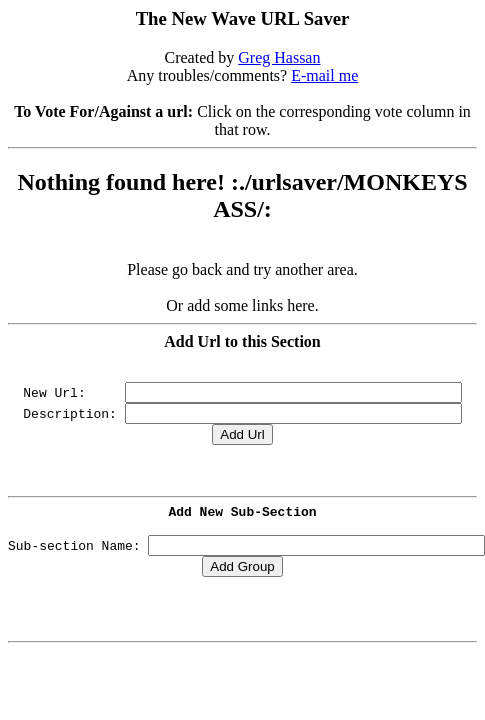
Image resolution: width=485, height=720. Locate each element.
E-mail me (324, 75)
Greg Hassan (279, 57)
